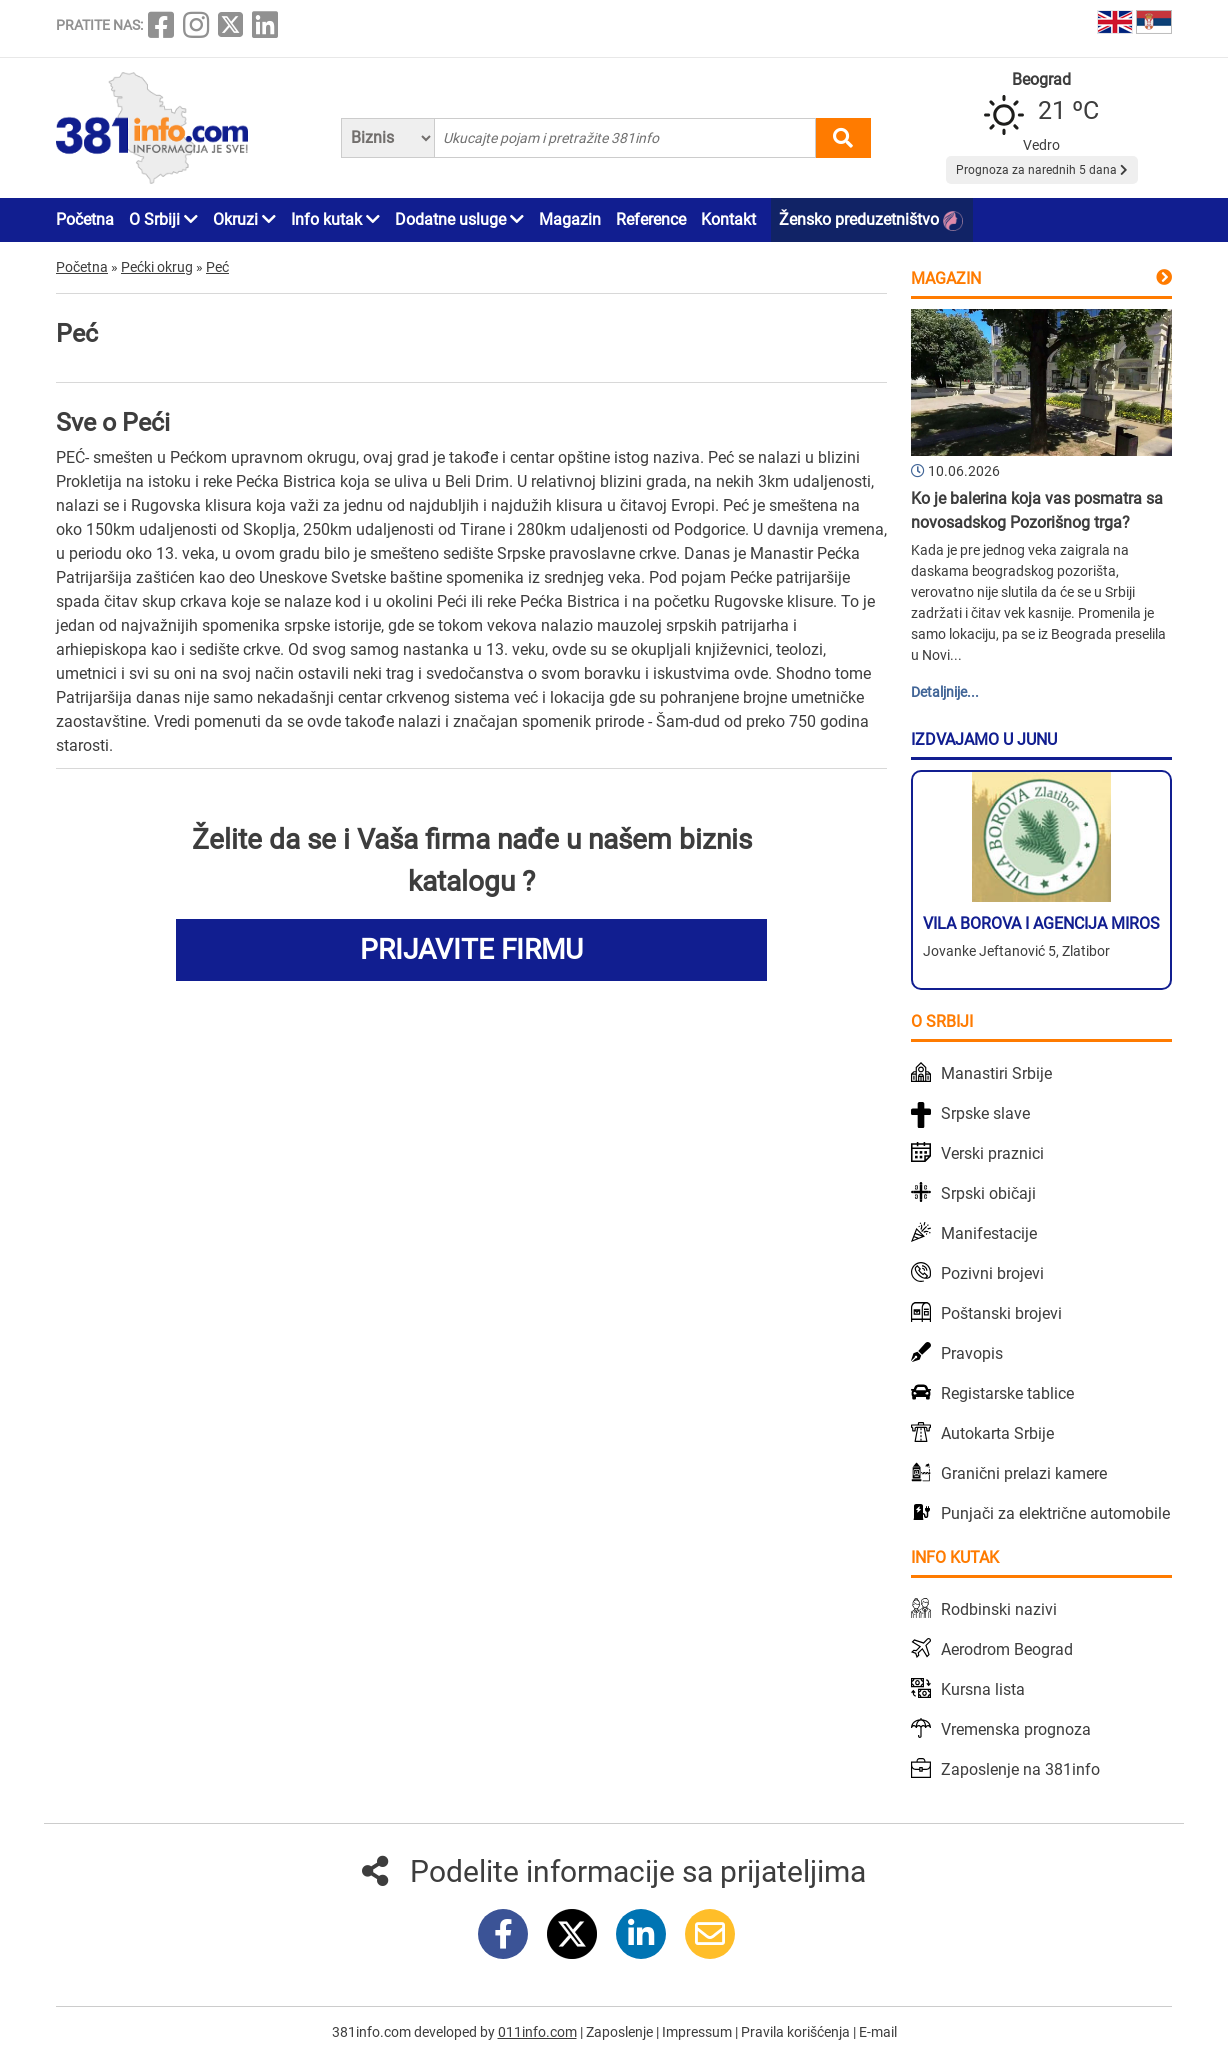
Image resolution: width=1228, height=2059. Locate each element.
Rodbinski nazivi (999, 1609)
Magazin (570, 219)
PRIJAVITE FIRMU (471, 949)
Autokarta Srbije (997, 1433)
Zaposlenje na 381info (1020, 1769)
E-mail (878, 2032)
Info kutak (335, 219)
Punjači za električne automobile (1055, 1513)
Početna (85, 219)
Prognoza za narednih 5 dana (1042, 170)
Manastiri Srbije (996, 1073)
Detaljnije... (945, 692)
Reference (651, 219)
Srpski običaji (988, 1193)
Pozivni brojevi (992, 1273)
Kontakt (728, 219)
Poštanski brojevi (1001, 1313)
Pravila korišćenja (797, 2032)
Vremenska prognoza (1016, 1729)
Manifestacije (989, 1233)
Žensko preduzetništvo (871, 220)
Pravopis (972, 1353)
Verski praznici (992, 1153)
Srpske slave (985, 1113)
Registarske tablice (1007, 1393)
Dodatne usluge (459, 219)
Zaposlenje (621, 2032)
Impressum (698, 2032)
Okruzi (244, 219)
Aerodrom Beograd (1007, 1649)
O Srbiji (163, 219)
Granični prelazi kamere (1024, 1473)
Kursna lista (983, 1689)
